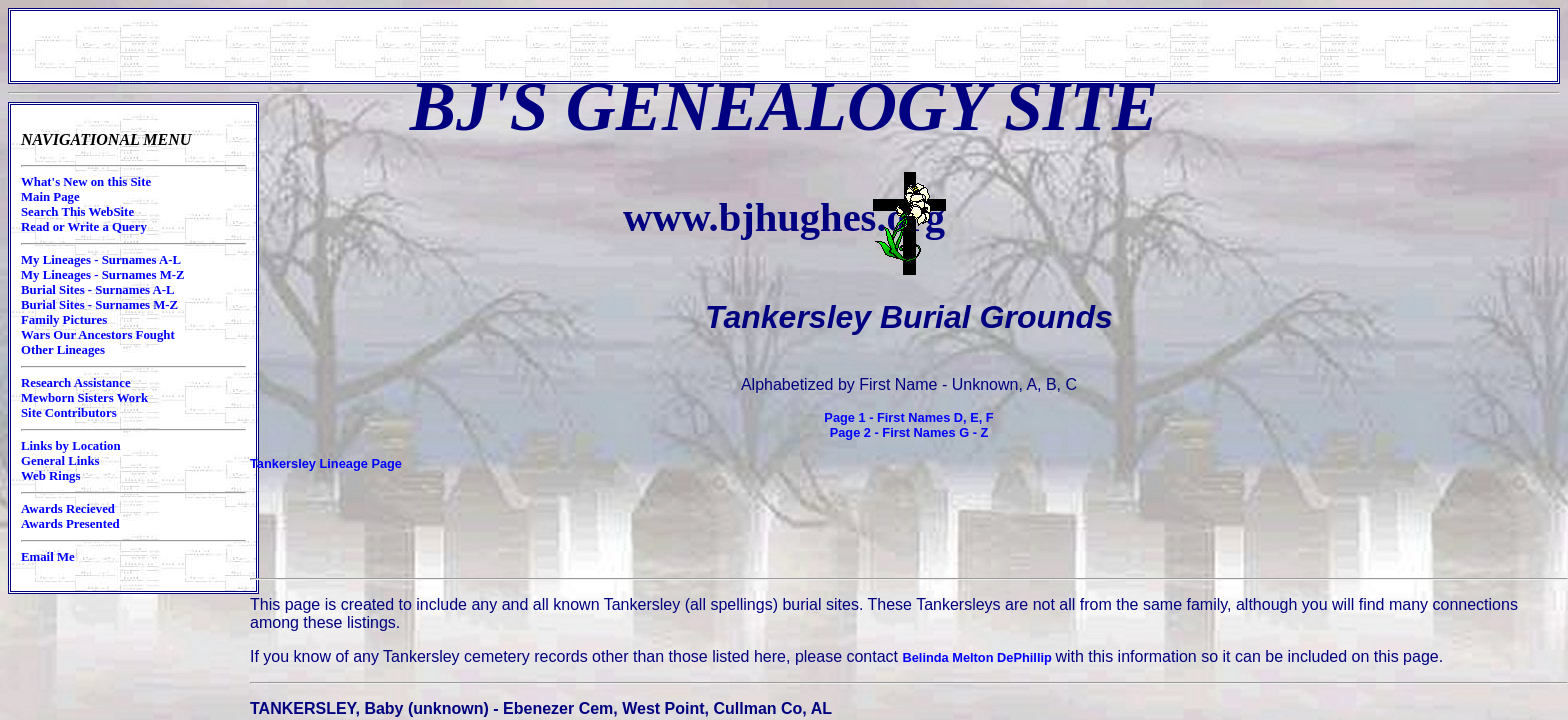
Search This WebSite (77, 212)
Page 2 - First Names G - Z (909, 432)
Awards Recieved (68, 509)
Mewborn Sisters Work (84, 398)
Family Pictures (64, 320)
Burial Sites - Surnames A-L (98, 290)
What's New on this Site (86, 182)
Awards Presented (70, 524)
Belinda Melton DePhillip (979, 657)
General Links (60, 461)
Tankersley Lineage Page (326, 463)
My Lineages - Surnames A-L (101, 260)
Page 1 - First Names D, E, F (908, 417)
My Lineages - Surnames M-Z (103, 275)
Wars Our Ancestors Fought (98, 335)
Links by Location (71, 446)
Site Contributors (69, 413)
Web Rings (50, 476)
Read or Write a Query (84, 227)
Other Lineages (63, 350)
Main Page (50, 197)
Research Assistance (76, 383)
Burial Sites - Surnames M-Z (99, 305)
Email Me (48, 557)
